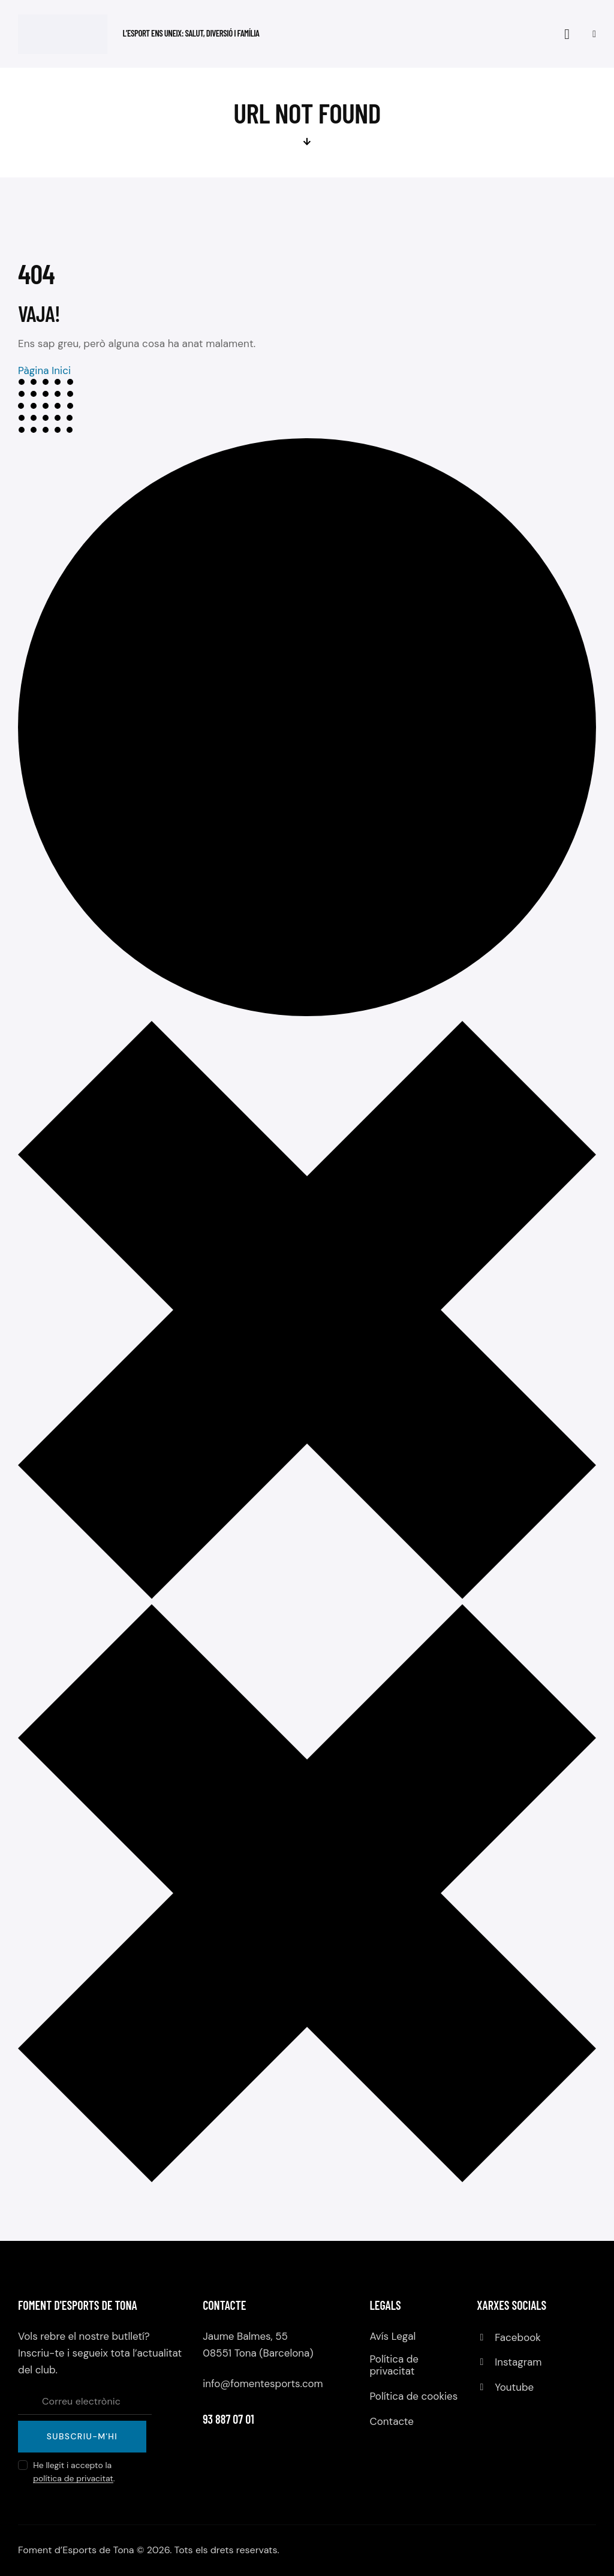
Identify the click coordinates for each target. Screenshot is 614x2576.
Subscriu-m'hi (82, 2436)
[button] (594, 33)
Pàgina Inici (44, 370)
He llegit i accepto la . (74, 2472)
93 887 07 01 (228, 2419)
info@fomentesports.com (263, 2383)
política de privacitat (73, 2478)
